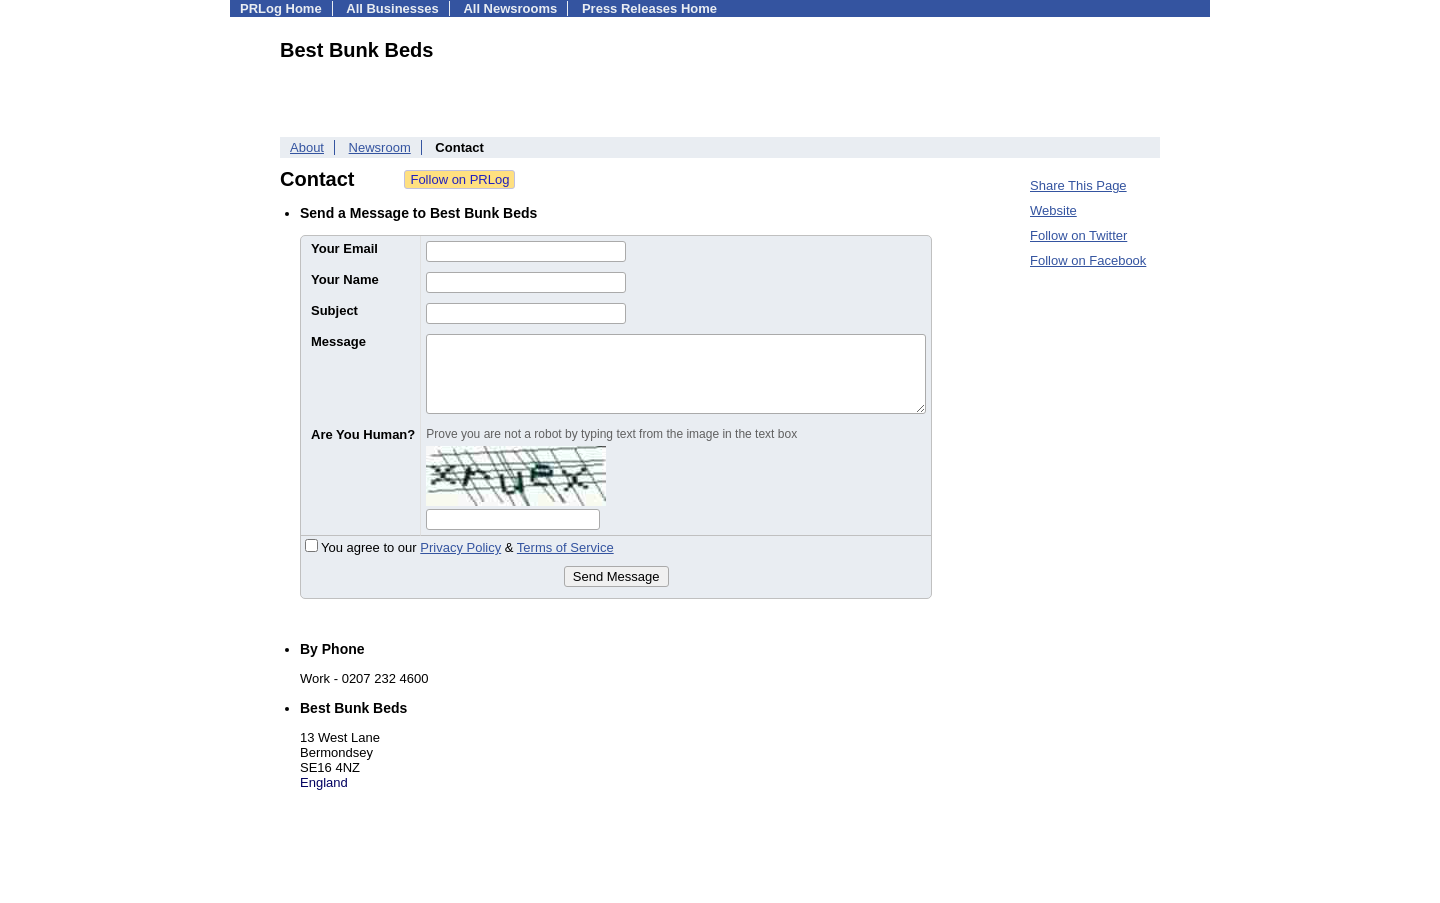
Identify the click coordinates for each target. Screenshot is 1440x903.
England (324, 782)
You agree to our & (459, 547)
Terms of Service (565, 547)
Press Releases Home (649, 8)
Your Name (345, 279)
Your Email (344, 248)
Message (338, 341)
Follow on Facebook (1088, 260)
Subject (334, 310)
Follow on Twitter (1078, 235)
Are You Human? (363, 434)
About (307, 147)
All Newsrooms (510, 8)
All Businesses (392, 8)
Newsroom (380, 147)
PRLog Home (281, 8)
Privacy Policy (460, 547)
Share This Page (1078, 185)
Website (1053, 210)
